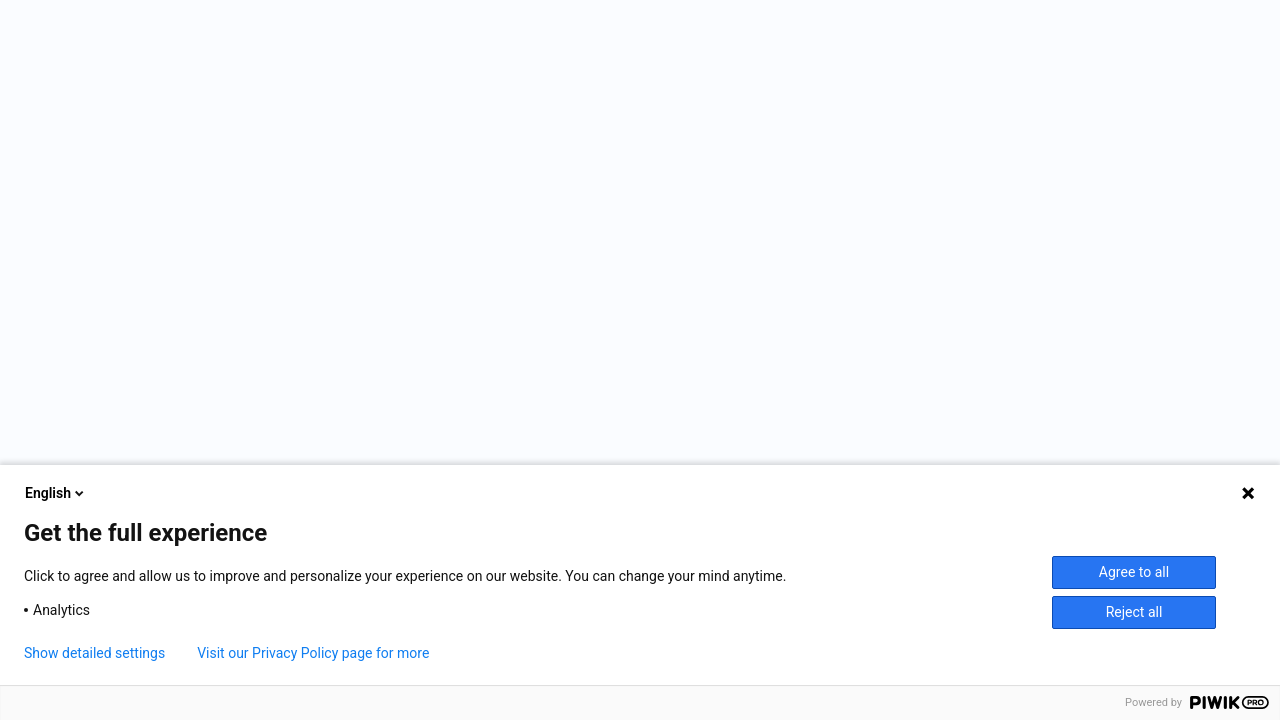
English (56, 493)
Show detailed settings (94, 653)
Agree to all (1134, 572)
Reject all (1134, 612)
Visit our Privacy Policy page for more (313, 653)
